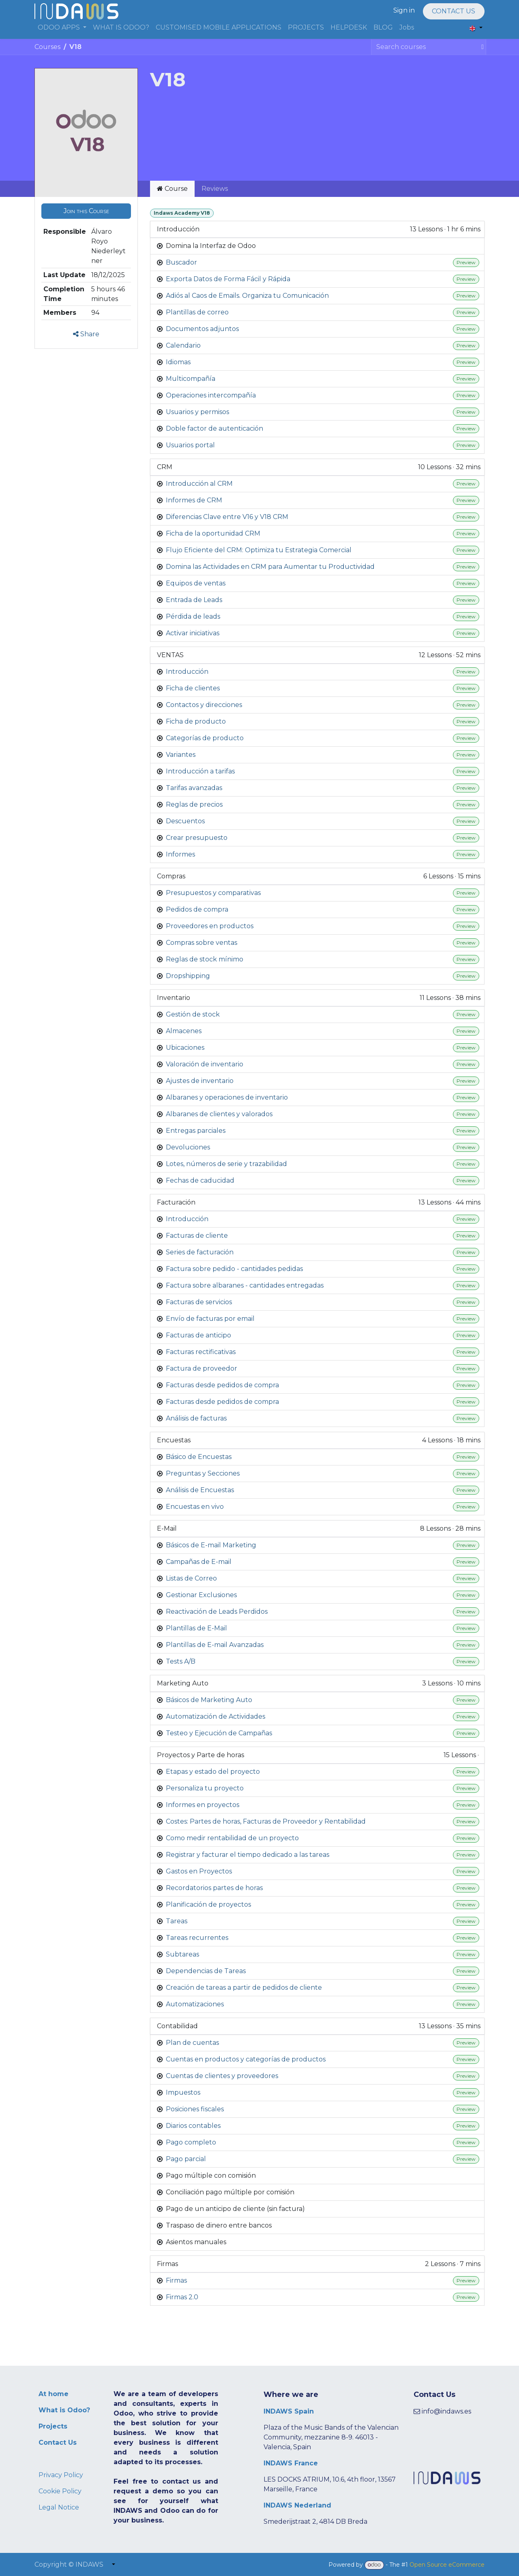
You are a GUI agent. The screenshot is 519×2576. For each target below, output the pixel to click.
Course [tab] (172, 188)
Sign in (404, 10)
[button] (86, 211)
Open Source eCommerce (447, 2564)
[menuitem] (62, 27)
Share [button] (86, 334)
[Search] (481, 47)
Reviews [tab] (215, 188)
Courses (47, 47)
